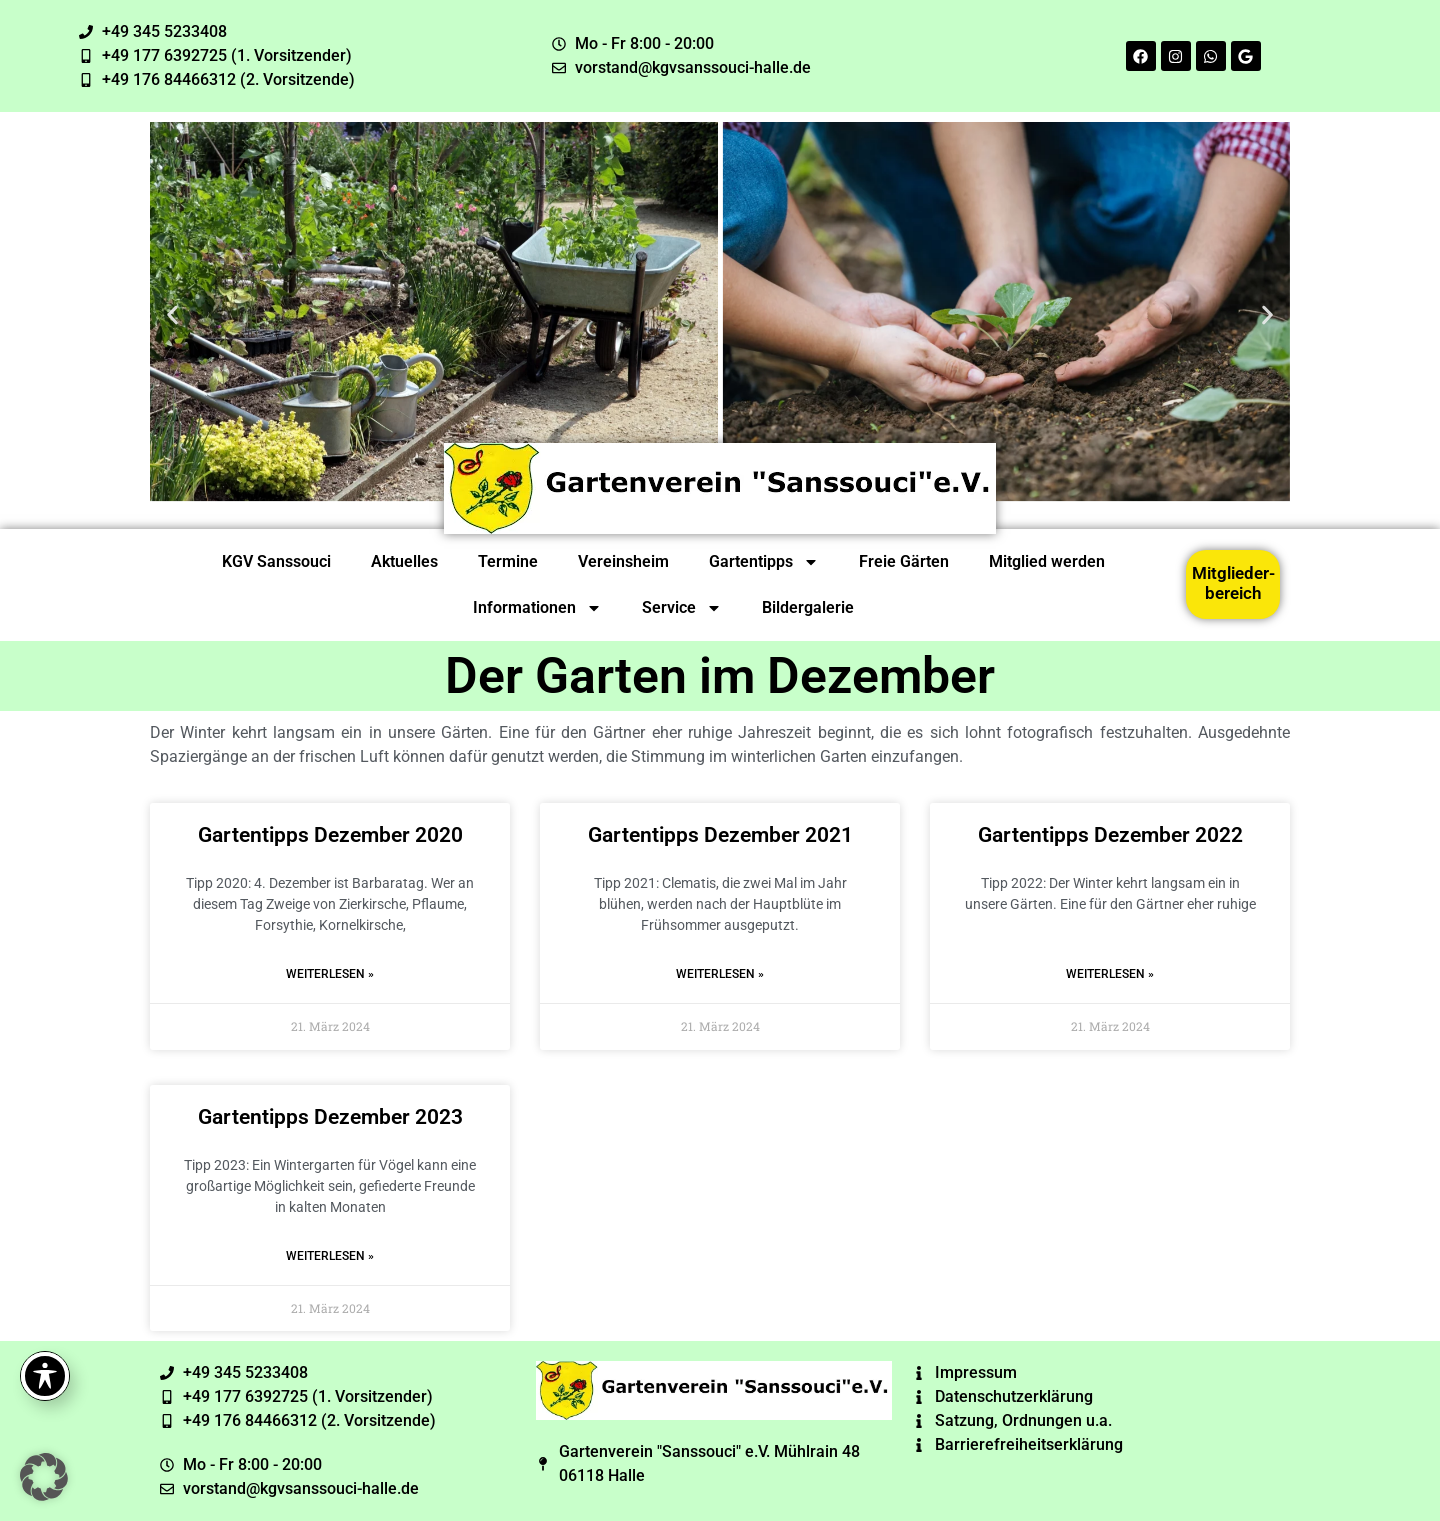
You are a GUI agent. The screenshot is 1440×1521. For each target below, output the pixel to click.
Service (682, 608)
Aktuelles (404, 561)
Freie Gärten (904, 561)
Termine (508, 561)
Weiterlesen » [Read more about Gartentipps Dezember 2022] (1110, 974)
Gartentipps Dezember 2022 (1110, 835)
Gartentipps (764, 562)
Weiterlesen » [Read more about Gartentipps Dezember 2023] (330, 1256)
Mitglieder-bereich (1233, 583)
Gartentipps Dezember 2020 (330, 835)
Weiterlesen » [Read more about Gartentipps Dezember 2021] (720, 974)
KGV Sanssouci (276, 561)
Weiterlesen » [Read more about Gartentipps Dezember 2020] (330, 974)
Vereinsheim (623, 561)
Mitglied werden (1047, 561)
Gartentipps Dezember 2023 (330, 1117)
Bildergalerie (808, 607)
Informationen (537, 608)
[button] (172, 314)
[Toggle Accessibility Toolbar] (45, 1376)
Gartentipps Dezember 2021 (720, 835)
